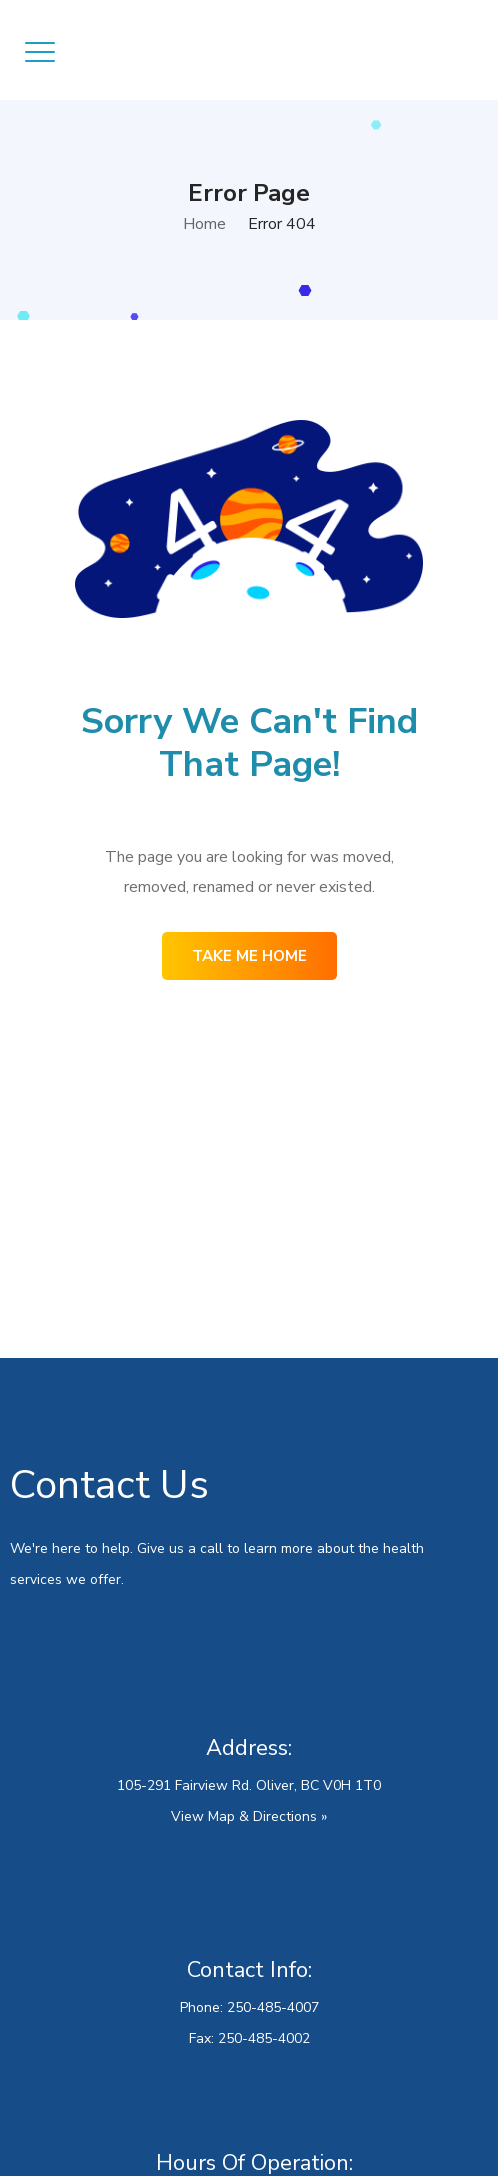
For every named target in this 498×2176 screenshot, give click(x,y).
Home (204, 224)
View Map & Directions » (249, 1816)
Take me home (249, 956)
